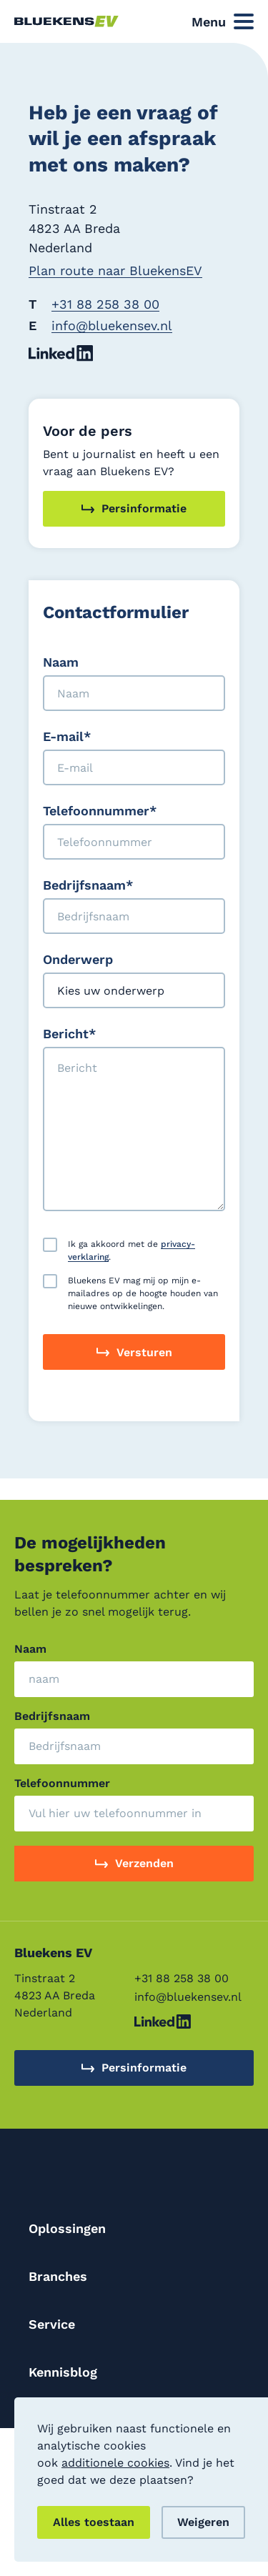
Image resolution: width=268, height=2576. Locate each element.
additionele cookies (115, 2463)
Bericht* (69, 1033)
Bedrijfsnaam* (88, 884)
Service (52, 2324)
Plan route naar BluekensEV (115, 270)
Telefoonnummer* (100, 810)
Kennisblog (63, 2371)
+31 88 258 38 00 (105, 304)
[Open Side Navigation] (223, 21)
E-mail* (67, 736)
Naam (61, 662)
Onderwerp (78, 959)
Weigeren (203, 2522)
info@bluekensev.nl (111, 325)
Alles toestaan (93, 2522)
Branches (58, 2276)
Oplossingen (67, 2228)
